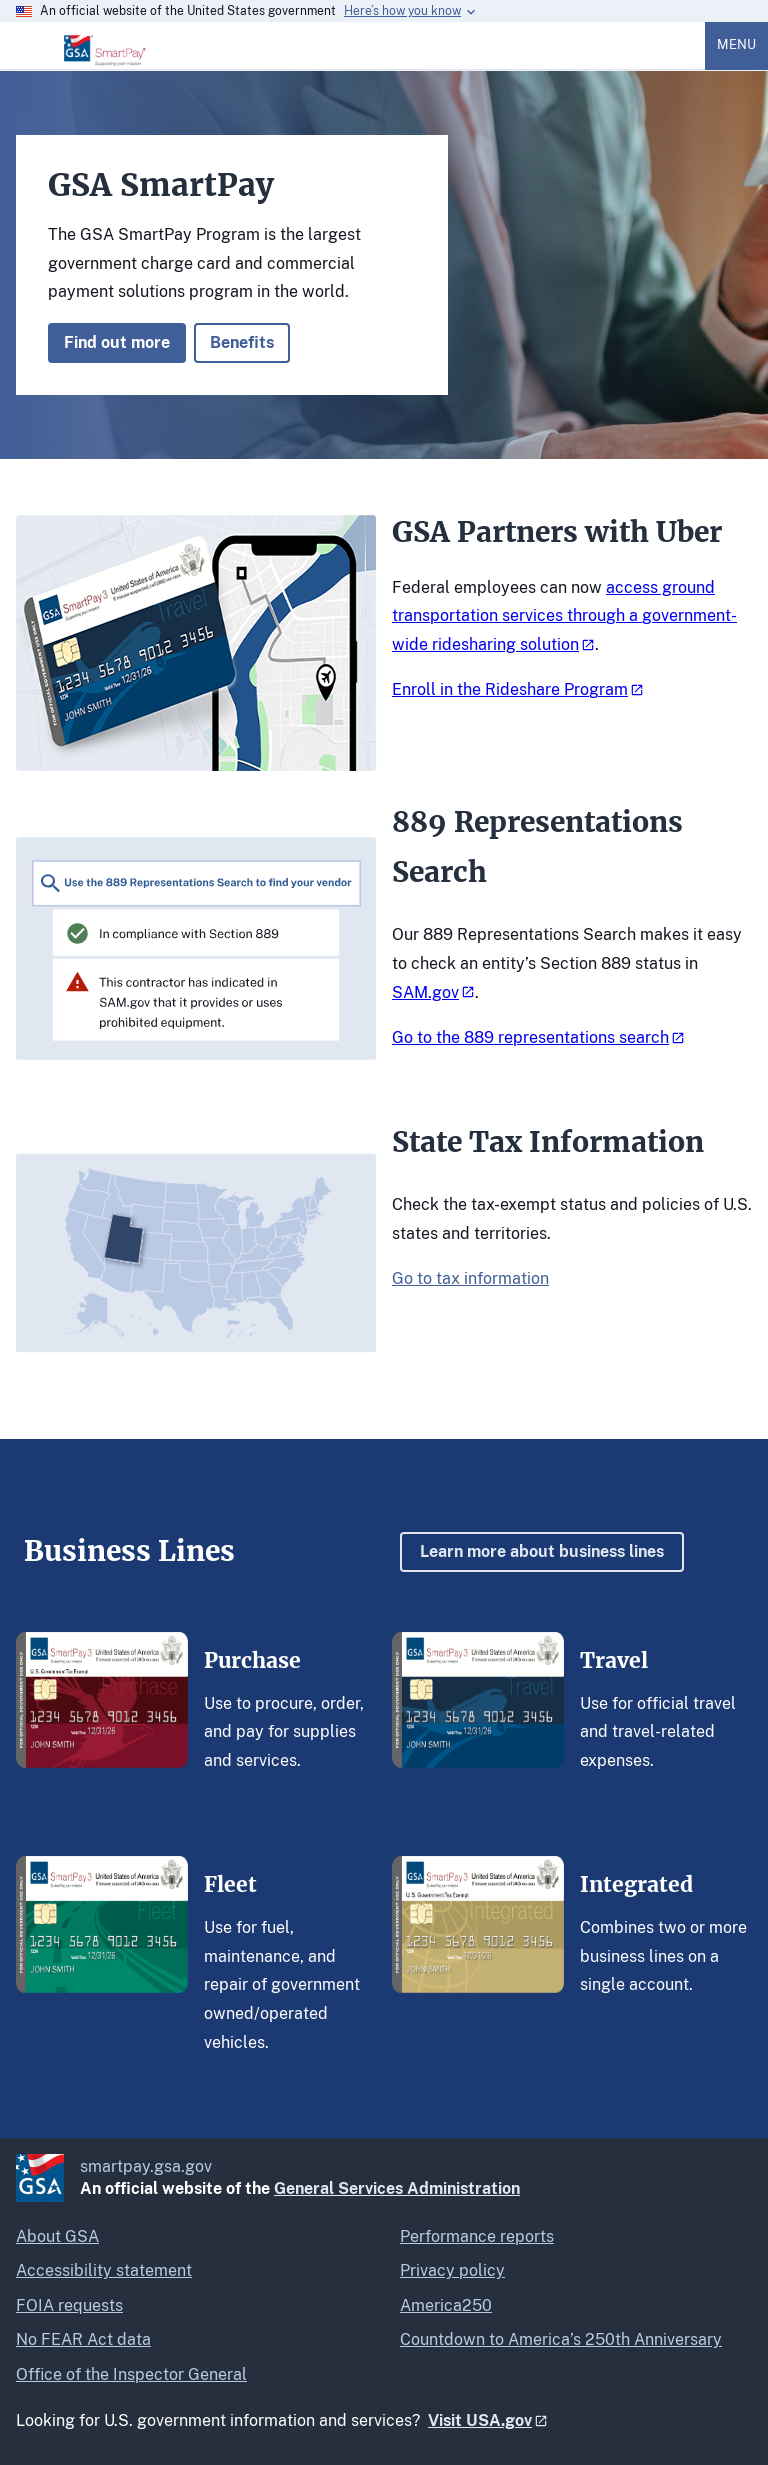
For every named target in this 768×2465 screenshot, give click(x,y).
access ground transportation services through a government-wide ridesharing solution (564, 616)
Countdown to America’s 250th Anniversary (561, 2339)
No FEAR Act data (83, 2339)
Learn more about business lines (542, 1551)
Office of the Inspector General (131, 2374)
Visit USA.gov (480, 2420)
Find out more (117, 342)
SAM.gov (425, 992)
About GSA (57, 2236)
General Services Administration (397, 2188)
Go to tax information (470, 1278)
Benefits (242, 342)
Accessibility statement (104, 2270)
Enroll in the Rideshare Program (510, 689)
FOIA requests (69, 2305)
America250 (446, 2305)
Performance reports (477, 2236)
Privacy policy (452, 2270)
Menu (736, 44)
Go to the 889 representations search (530, 1037)
